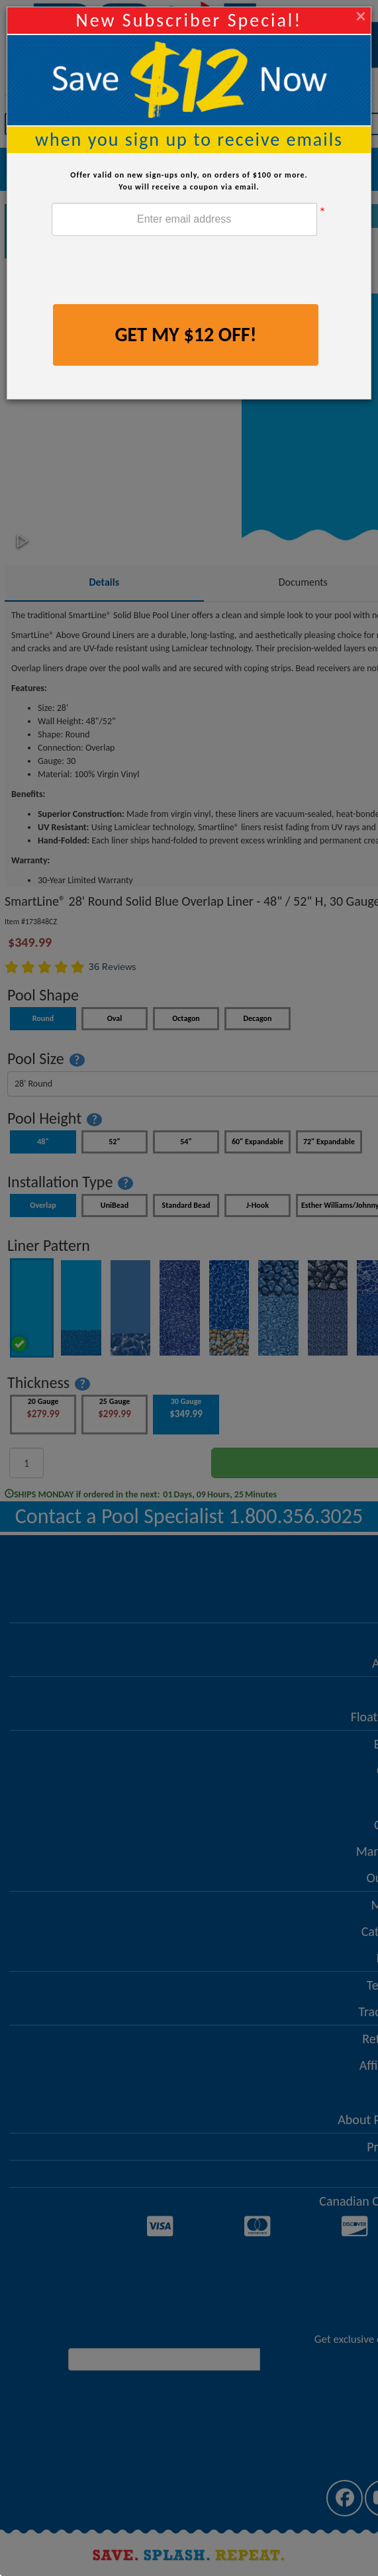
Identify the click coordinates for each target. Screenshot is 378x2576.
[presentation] (152, 271)
